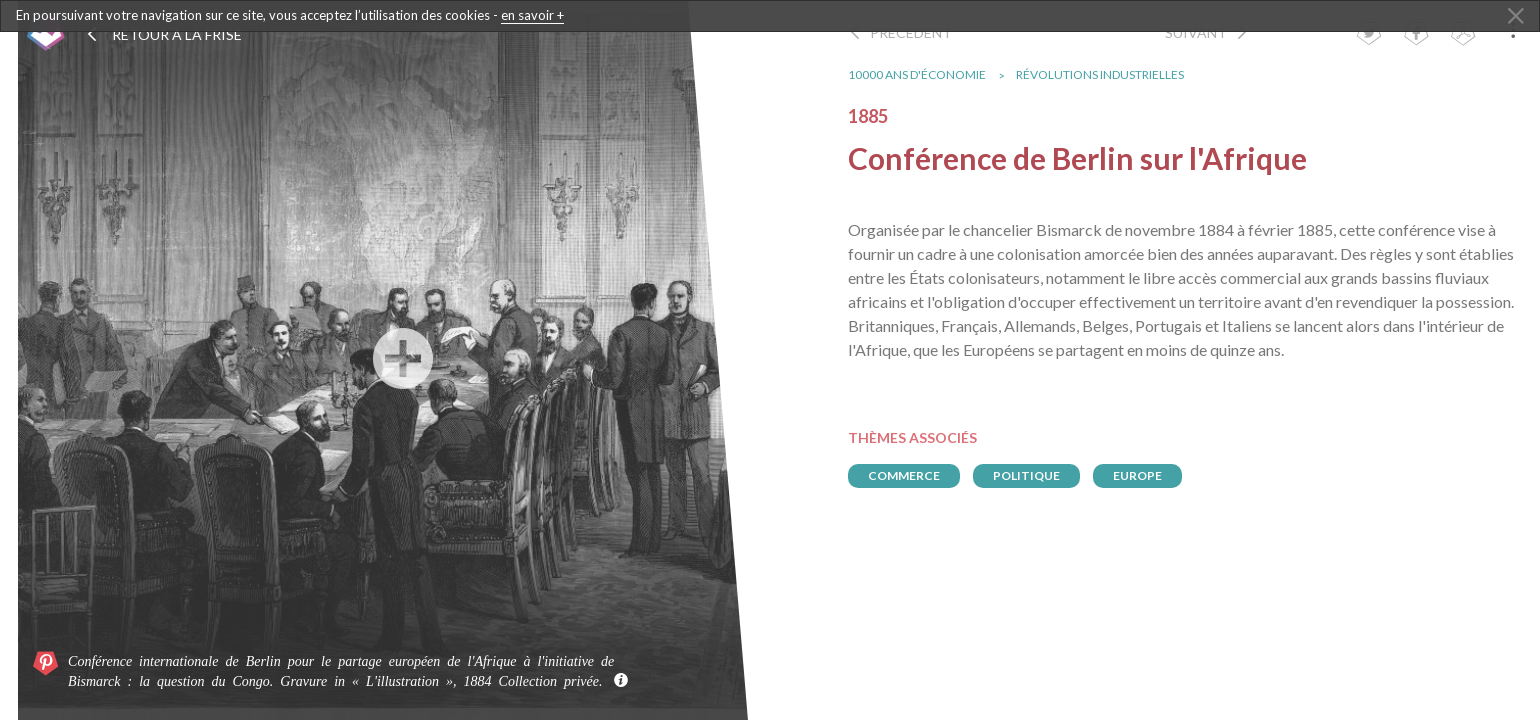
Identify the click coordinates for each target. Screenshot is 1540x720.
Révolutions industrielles (1108, 74)
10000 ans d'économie (925, 74)
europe (1145, 475)
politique (1034, 475)
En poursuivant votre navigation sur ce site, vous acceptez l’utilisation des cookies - (290, 15)
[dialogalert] (770, 16)
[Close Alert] (1516, 17)
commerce (912, 475)
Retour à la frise (163, 34)
